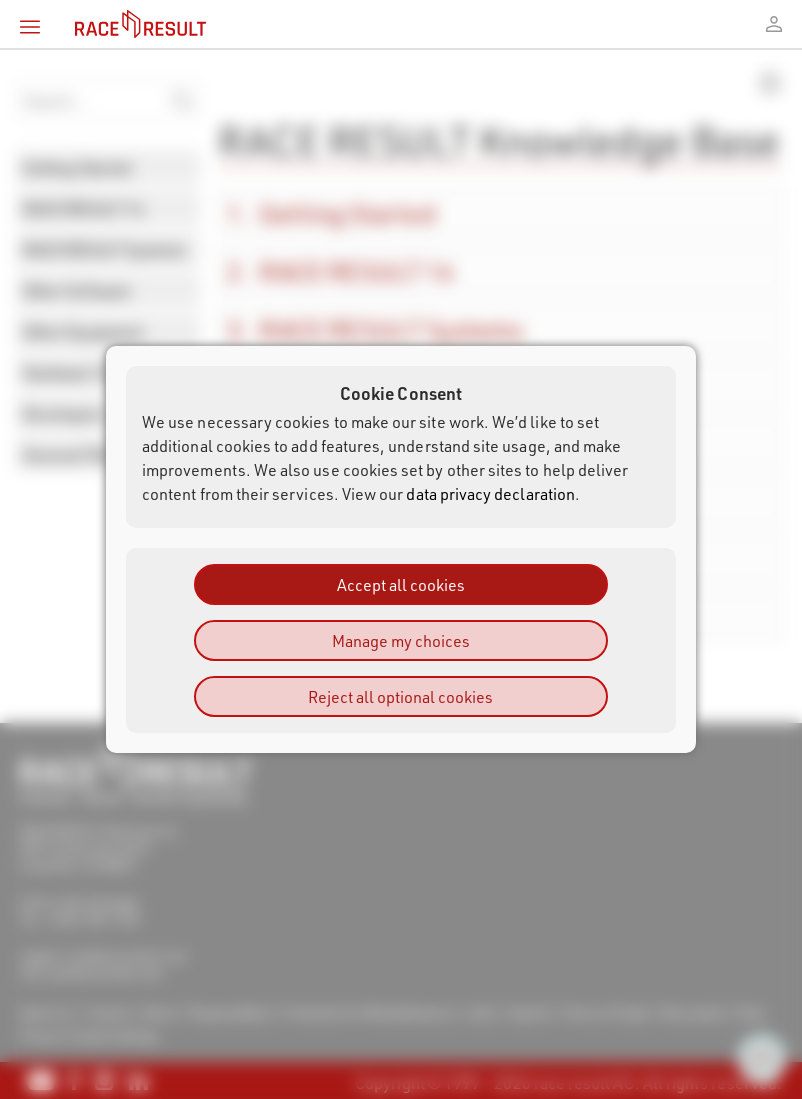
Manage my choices (401, 640)
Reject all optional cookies (400, 696)
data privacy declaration (490, 493)
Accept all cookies (401, 584)
